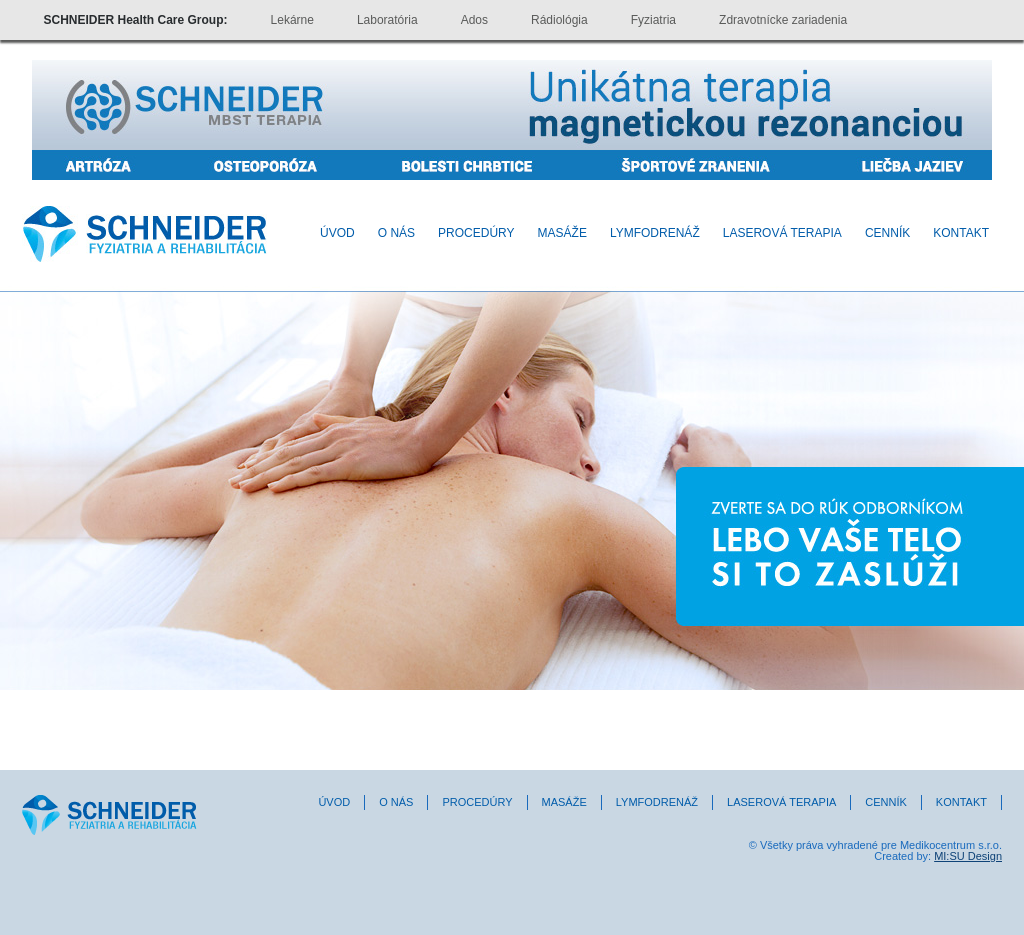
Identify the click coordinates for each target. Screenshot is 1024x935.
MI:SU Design (968, 856)
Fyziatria (653, 20)
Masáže (562, 233)
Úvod (337, 233)
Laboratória (387, 20)
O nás (396, 233)
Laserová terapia (782, 233)
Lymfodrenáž (655, 233)
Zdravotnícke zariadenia (783, 20)
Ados (474, 20)
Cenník (887, 233)
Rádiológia (559, 20)
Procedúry (476, 233)
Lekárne (292, 20)
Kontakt (961, 233)
